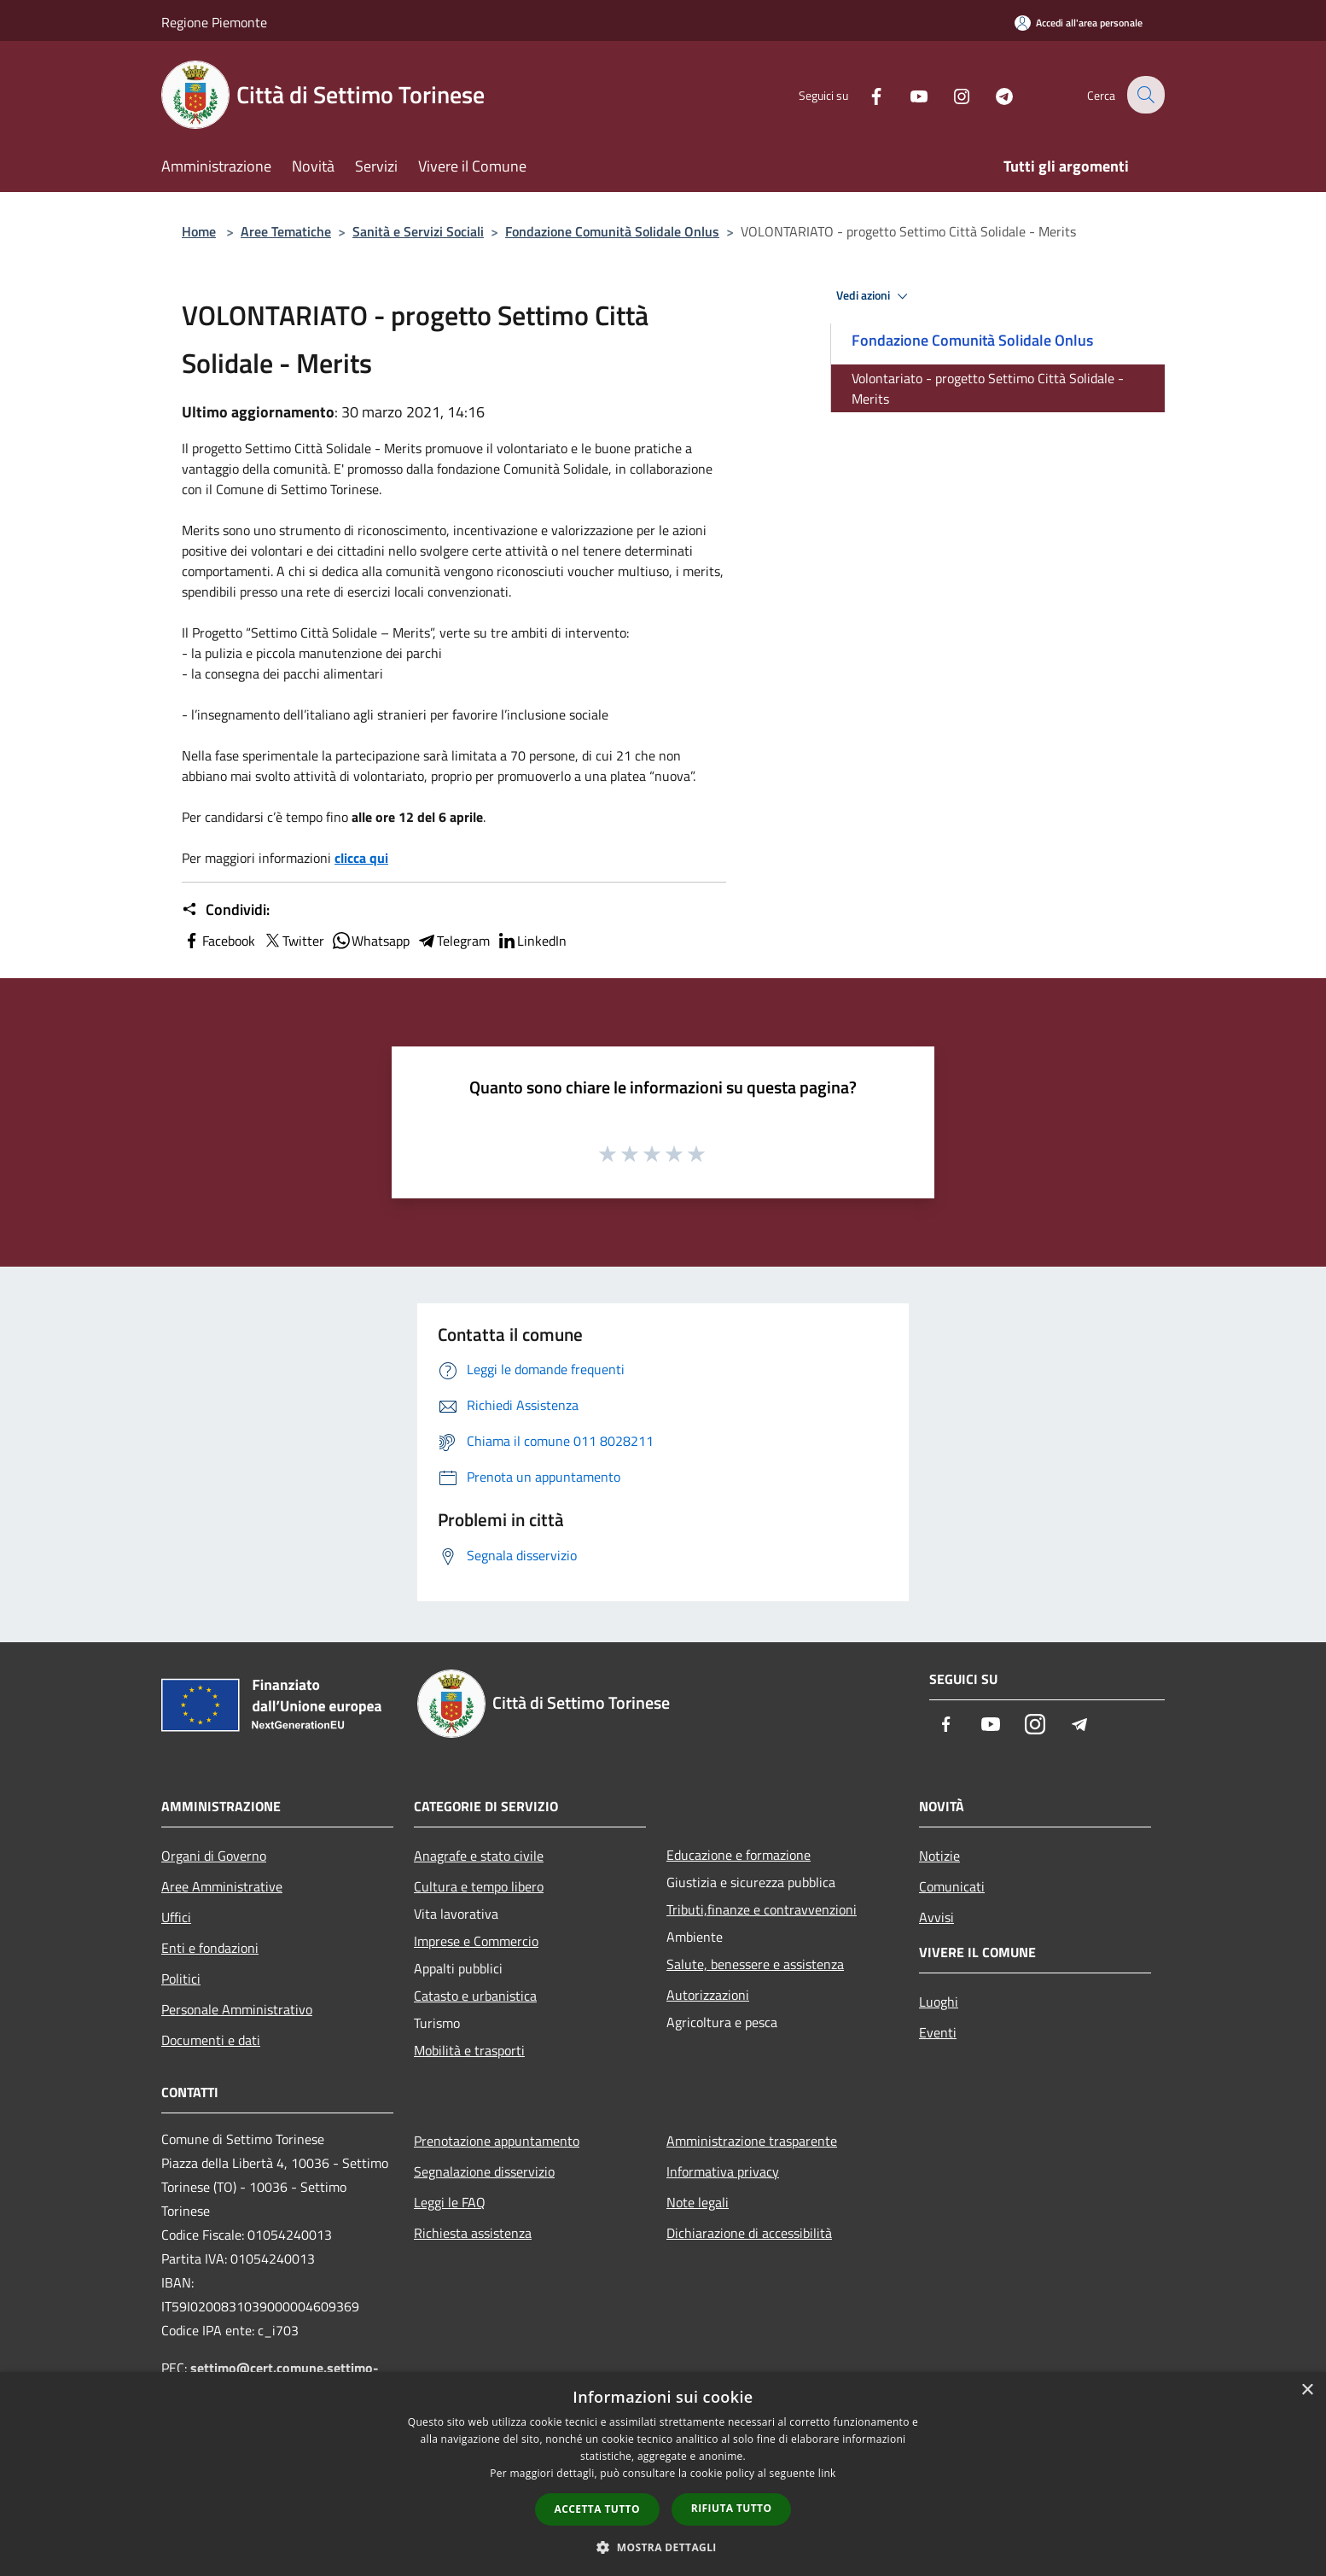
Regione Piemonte (214, 22)
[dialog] (663, 2474)
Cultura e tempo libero (479, 1886)
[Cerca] (1144, 94)
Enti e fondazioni (210, 1948)
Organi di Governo (213, 1855)
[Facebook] (864, 94)
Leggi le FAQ (450, 2202)
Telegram (453, 940)
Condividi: (226, 910)
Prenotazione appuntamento (496, 2140)
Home (199, 231)
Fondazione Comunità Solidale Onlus (612, 231)
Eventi (938, 2032)
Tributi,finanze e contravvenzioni (761, 1909)
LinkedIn (532, 940)
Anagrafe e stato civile (479, 1855)
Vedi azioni (874, 296)
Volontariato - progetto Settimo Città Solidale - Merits (988, 388)
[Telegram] (992, 94)
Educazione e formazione (738, 1855)
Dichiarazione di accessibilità (749, 2233)
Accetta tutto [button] (597, 2509)
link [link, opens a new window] (827, 2473)
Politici (181, 1978)
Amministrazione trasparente (751, 2140)
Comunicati (952, 1886)
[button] (663, 2547)
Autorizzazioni (707, 1994)
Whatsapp (370, 940)
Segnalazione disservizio (484, 2171)
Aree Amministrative (221, 1886)
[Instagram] (950, 94)
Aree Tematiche (286, 231)
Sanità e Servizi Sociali (418, 231)
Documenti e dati (210, 2040)
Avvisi (936, 1917)
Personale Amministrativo (236, 2009)
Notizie (939, 1855)
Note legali (697, 2202)
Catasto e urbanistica (475, 1995)
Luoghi (938, 2001)
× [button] (1306, 2390)
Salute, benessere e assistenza (755, 1964)
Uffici (176, 1917)
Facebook (218, 940)
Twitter (293, 940)
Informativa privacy (722, 2171)
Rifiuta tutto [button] (731, 2508)
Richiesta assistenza (473, 2233)
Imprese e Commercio (476, 1941)
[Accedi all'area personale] (1078, 23)
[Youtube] (907, 94)
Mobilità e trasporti (469, 2050)
